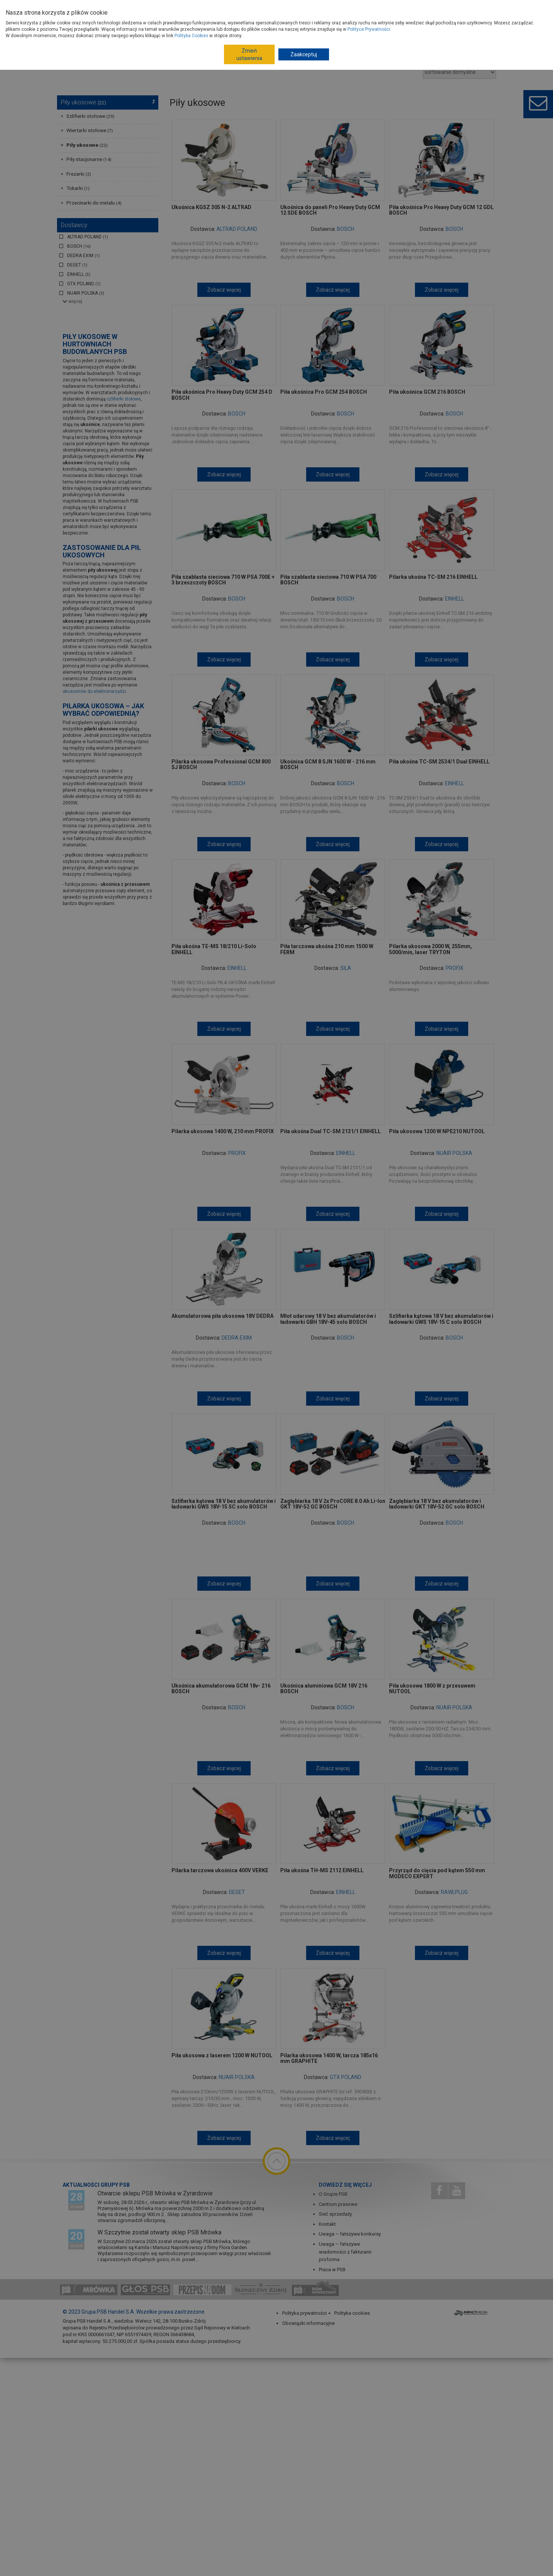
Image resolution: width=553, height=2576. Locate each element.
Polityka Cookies (191, 35)
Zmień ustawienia (249, 54)
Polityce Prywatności (368, 29)
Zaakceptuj (303, 54)
